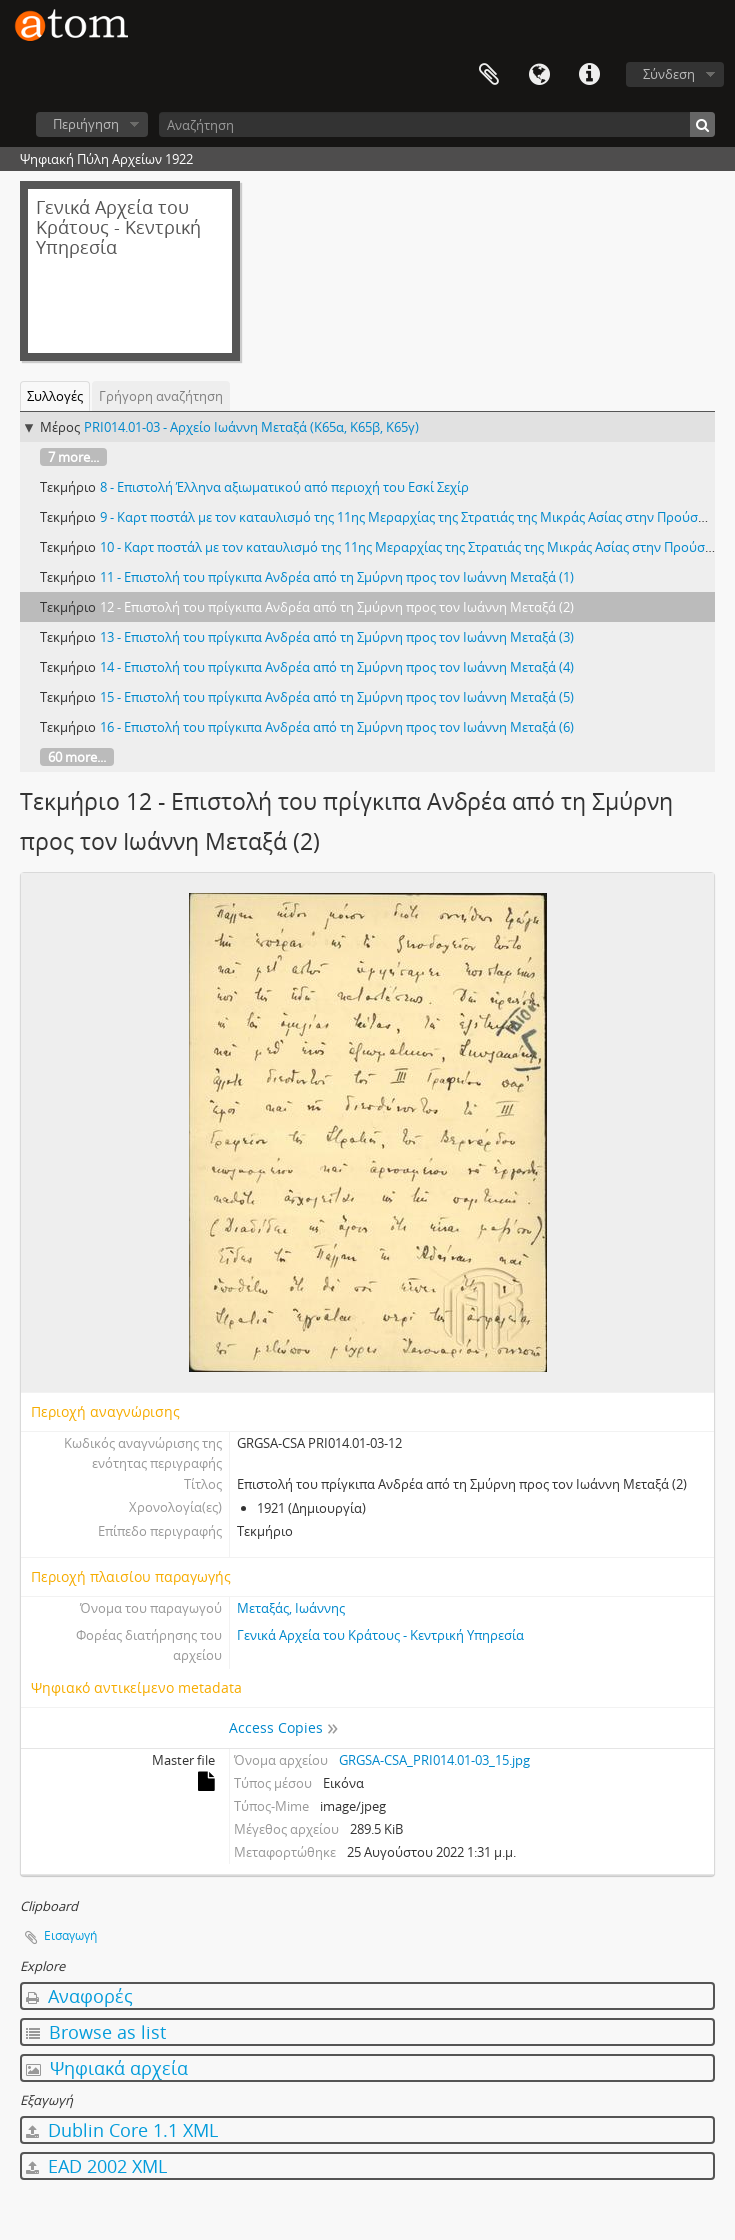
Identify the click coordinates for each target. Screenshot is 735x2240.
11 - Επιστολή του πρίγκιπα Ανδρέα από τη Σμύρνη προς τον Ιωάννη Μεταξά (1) (337, 577)
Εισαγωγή (70, 1935)
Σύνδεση (669, 74)
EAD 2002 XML (96, 2166)
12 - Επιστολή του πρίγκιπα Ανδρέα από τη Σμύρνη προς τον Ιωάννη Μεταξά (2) (337, 607)
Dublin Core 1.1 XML (122, 2130)
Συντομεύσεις (589, 75)
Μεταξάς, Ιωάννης (291, 1608)
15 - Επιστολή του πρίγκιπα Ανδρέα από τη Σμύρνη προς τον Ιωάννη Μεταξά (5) (337, 697)
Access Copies (276, 1727)
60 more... (77, 757)
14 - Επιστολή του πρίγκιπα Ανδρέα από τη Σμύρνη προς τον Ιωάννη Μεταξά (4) (337, 667)
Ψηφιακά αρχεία (107, 2068)
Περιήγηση (86, 124)
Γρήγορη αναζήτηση (161, 396)
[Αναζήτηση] (437, 124)
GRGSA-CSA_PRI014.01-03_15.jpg (434, 1760)
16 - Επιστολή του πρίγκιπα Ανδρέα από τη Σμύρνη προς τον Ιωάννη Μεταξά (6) (337, 727)
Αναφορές (79, 1996)
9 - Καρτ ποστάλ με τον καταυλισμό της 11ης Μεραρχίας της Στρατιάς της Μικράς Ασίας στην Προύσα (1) (412, 517)
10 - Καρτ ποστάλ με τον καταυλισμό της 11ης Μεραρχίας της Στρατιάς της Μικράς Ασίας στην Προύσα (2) (415, 547)
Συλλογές (55, 396)
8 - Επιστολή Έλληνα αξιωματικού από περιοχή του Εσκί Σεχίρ (284, 487)
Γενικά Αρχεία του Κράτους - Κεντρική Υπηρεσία (380, 1635)
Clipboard (489, 75)
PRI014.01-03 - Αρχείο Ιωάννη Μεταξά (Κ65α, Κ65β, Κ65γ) (251, 427)
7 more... (73, 457)
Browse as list (96, 2032)
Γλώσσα (539, 75)
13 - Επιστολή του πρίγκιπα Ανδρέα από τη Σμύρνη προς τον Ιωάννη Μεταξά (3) (337, 637)
